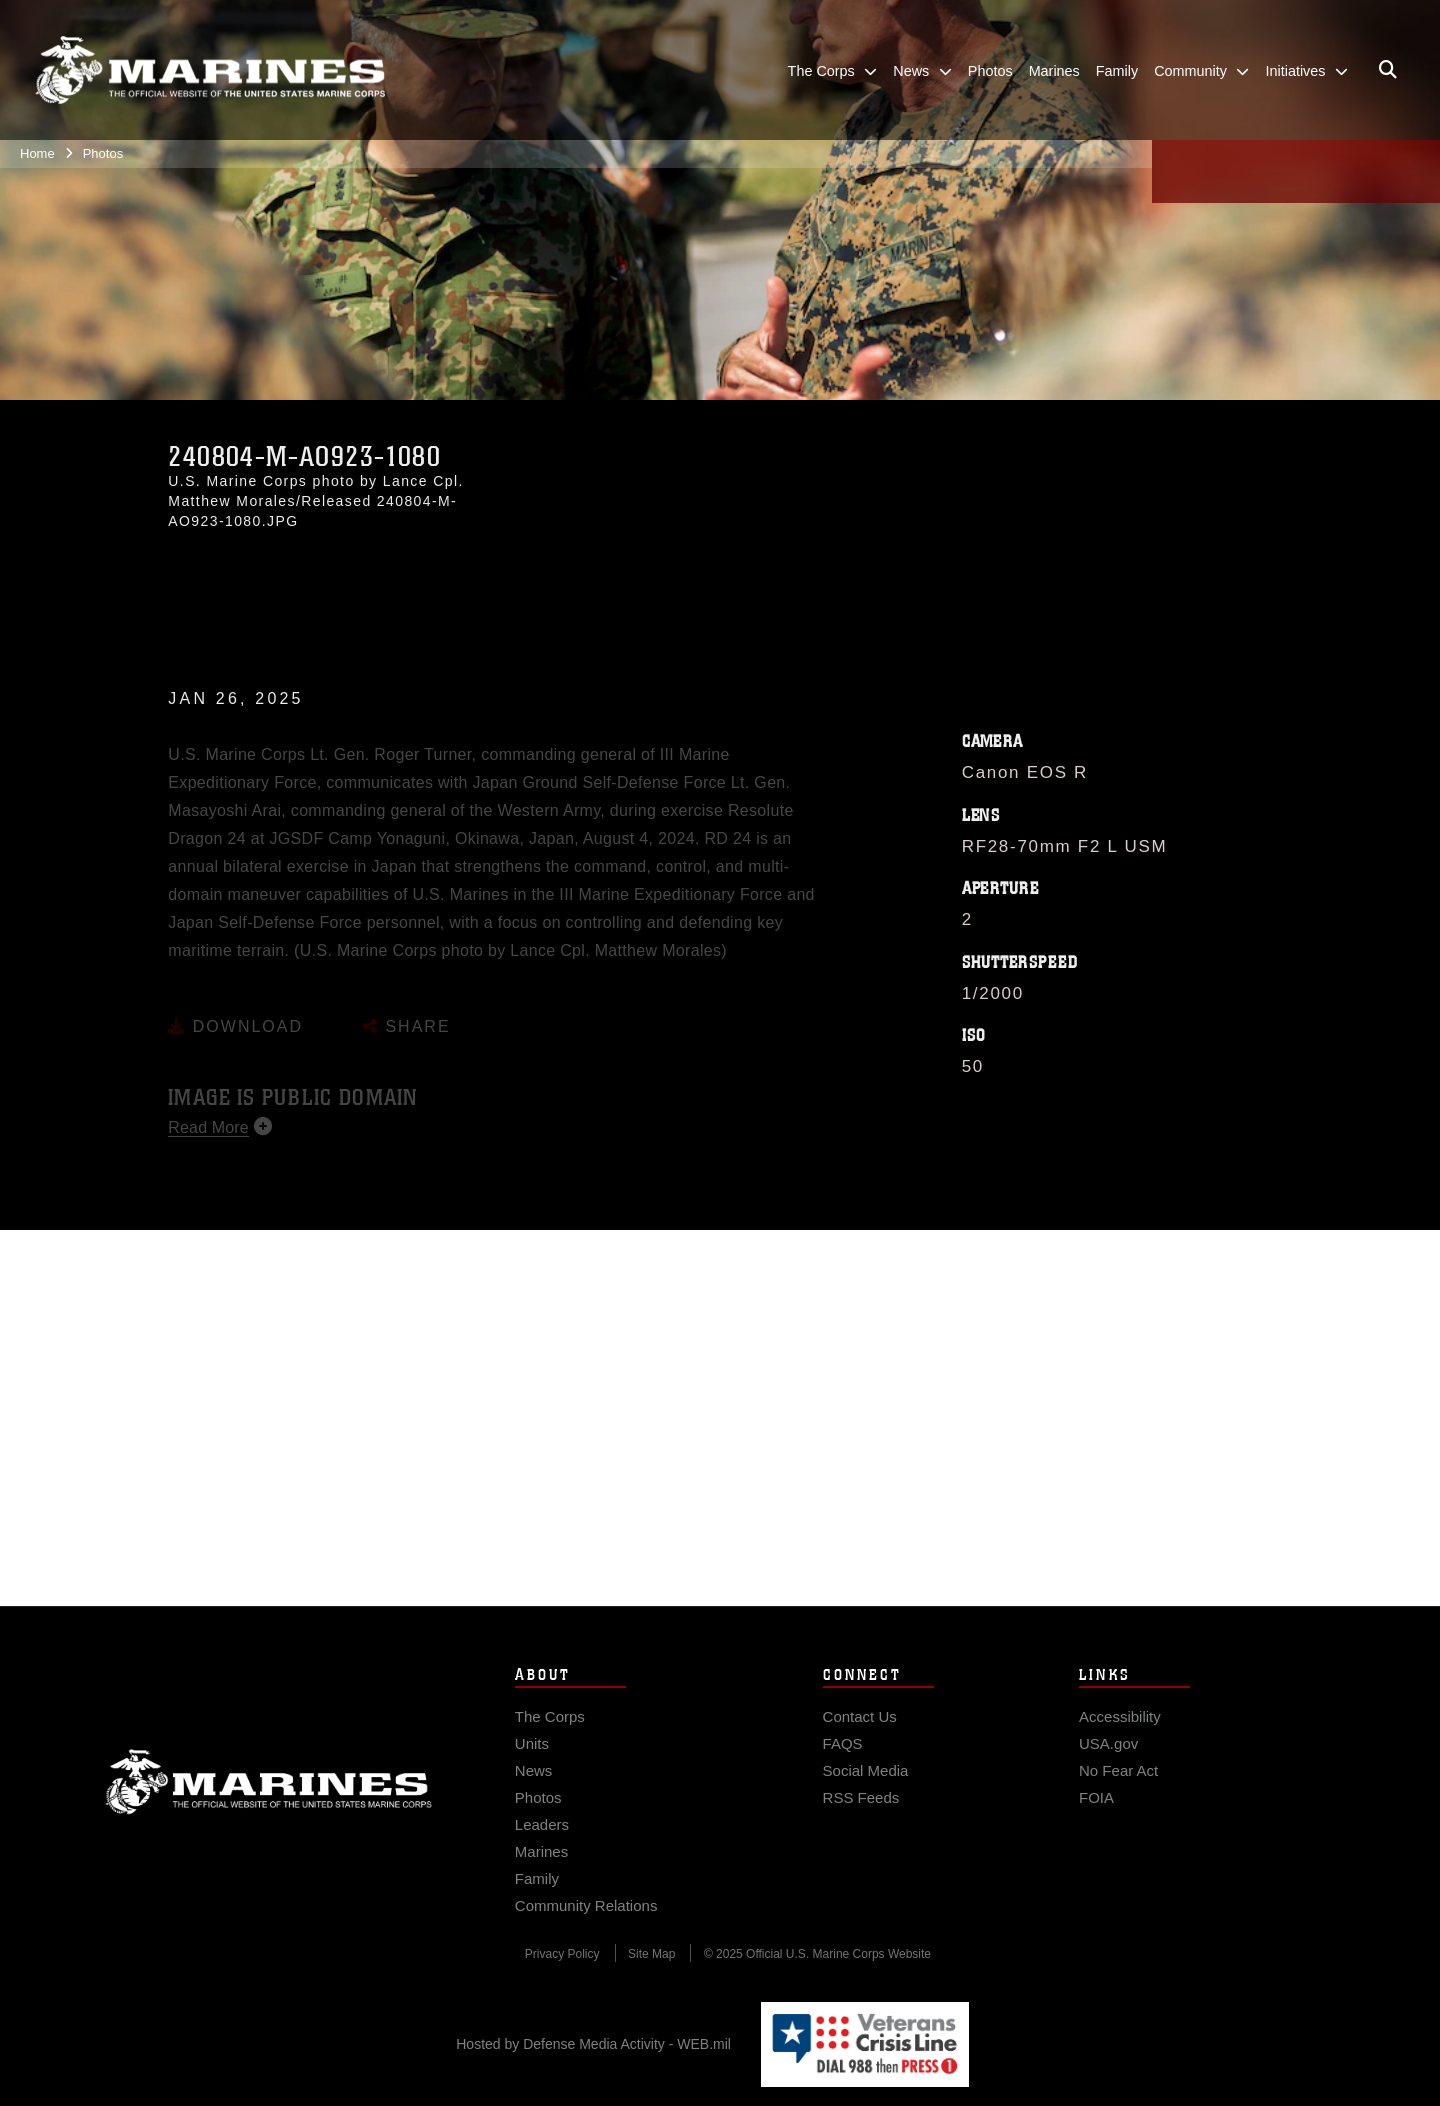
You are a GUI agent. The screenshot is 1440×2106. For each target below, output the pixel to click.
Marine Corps (269, 1803)
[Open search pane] (1388, 70)
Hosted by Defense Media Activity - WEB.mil (593, 2044)
